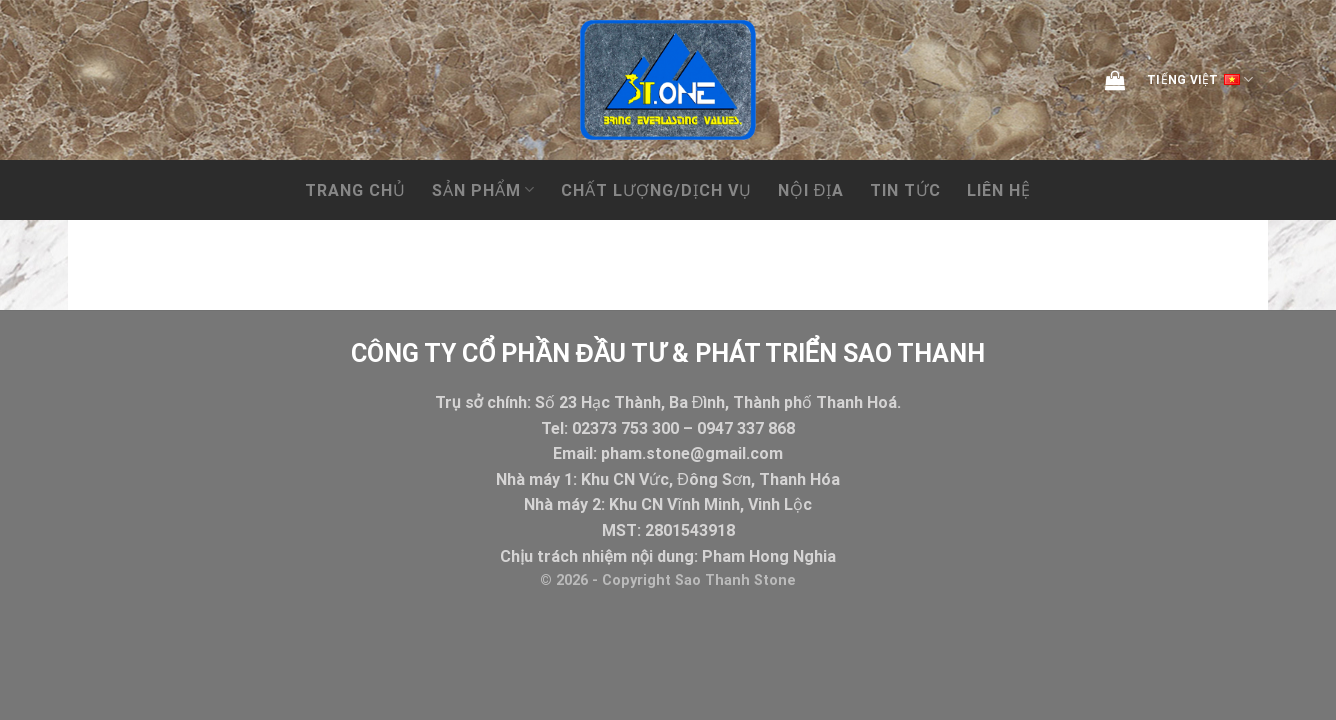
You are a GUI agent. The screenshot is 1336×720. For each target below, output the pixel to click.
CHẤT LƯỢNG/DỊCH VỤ (656, 190)
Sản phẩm (483, 189)
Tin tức (905, 190)
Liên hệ (999, 190)
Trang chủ (355, 190)
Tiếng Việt (1200, 80)
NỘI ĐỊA (811, 190)
